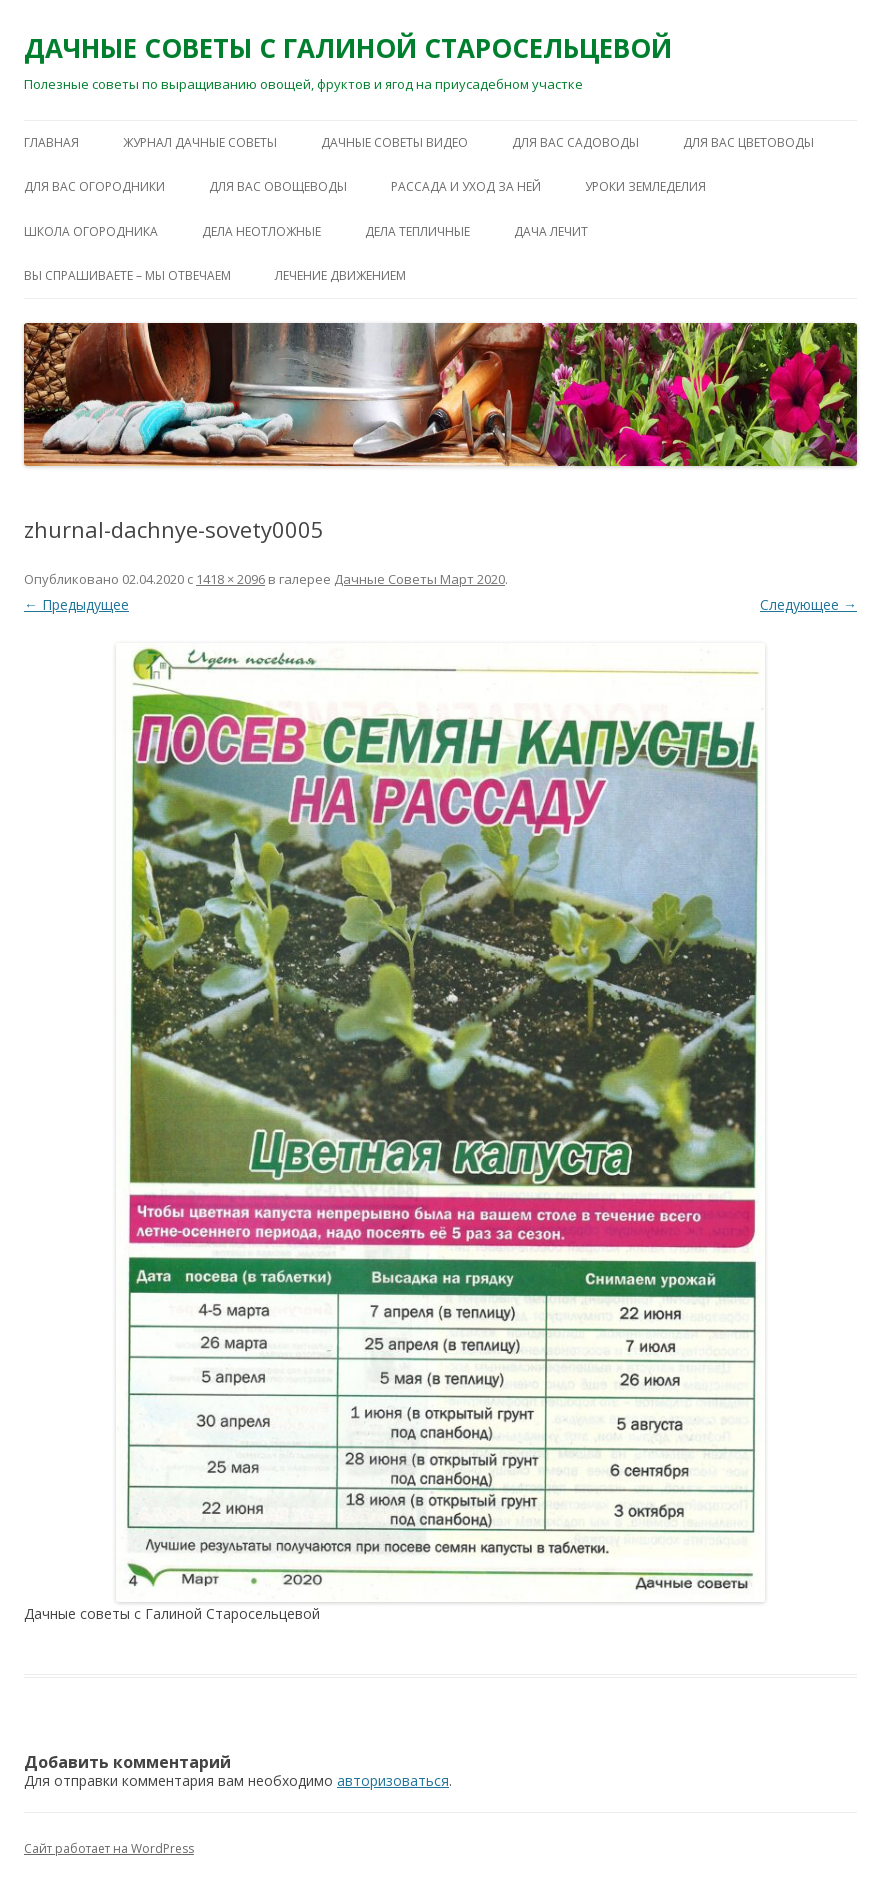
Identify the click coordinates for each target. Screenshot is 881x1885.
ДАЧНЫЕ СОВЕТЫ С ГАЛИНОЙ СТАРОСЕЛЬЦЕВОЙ (348, 48)
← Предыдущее (76, 604)
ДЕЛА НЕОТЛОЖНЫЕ (261, 231)
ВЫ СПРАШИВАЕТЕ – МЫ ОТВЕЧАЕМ (127, 275)
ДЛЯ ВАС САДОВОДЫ (575, 142)
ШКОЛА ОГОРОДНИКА (91, 231)
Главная (51, 142)
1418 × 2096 (230, 579)
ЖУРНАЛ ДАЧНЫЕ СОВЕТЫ (200, 142)
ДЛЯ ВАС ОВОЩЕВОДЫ (278, 186)
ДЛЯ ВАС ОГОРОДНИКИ (94, 186)
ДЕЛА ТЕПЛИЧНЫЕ (417, 231)
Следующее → (808, 604)
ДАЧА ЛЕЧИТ (551, 231)
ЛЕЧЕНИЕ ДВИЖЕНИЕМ (340, 275)
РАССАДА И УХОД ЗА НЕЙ (466, 186)
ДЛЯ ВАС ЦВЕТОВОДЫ (748, 142)
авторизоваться (393, 1780)
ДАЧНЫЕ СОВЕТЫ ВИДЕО (394, 142)
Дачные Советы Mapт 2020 (419, 579)
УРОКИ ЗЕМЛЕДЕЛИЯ (645, 186)
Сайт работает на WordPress (109, 1848)
